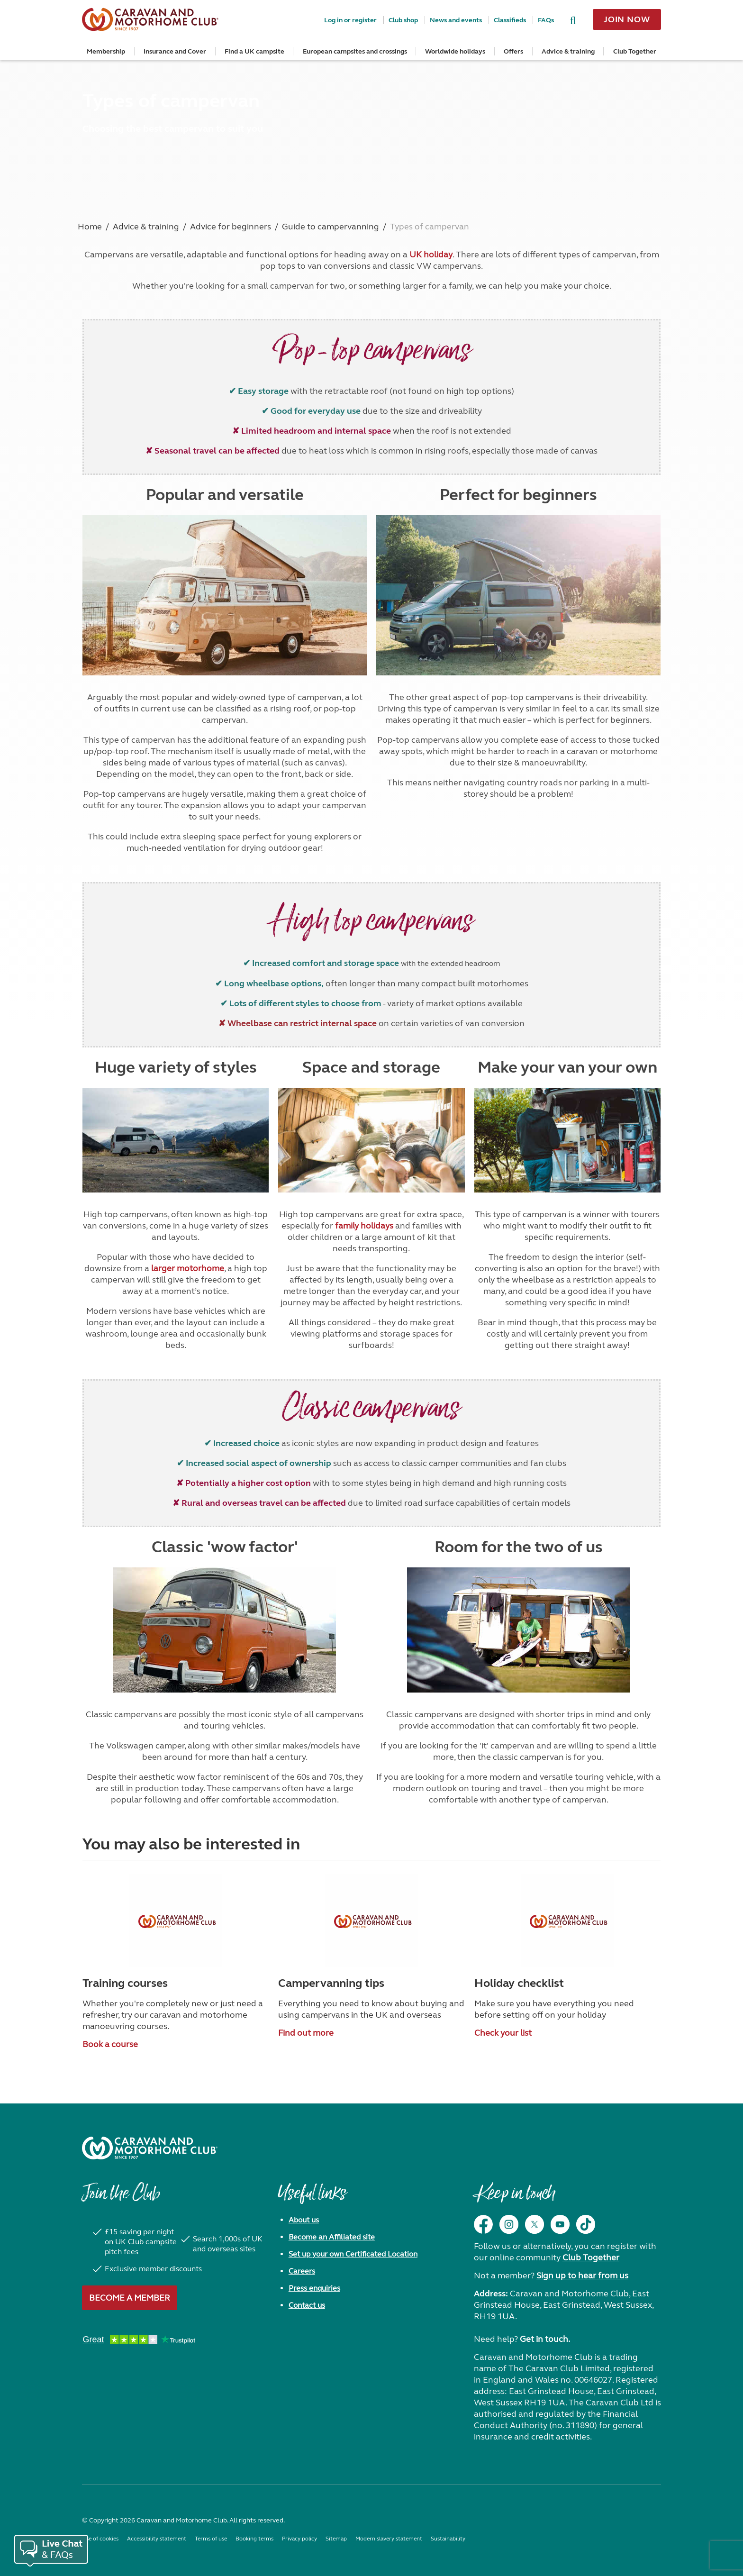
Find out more (306, 2033)
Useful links (312, 2198)
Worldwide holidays (455, 51)
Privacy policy (299, 2538)
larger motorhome (187, 1268)
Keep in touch (514, 2198)
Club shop (403, 20)
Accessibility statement (156, 2538)
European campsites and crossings (355, 51)
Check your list (503, 2033)
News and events (456, 20)
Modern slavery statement (388, 2538)
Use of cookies (100, 2538)
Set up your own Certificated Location (353, 2253)
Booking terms (254, 2538)
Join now (627, 19)
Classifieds (510, 20)
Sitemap (336, 2538)
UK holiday (431, 254)
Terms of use (211, 2538)
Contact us (307, 2305)
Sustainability (448, 2538)
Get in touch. (545, 2339)
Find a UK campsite (254, 51)
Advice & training (568, 51)
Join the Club (121, 2198)
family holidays (364, 1225)
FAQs (546, 20)
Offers (513, 51)
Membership (106, 51)
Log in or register (350, 20)
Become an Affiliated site (332, 2236)
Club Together (634, 51)
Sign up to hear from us (582, 2275)
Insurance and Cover (175, 51)
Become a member (129, 2298)
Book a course (110, 2044)
